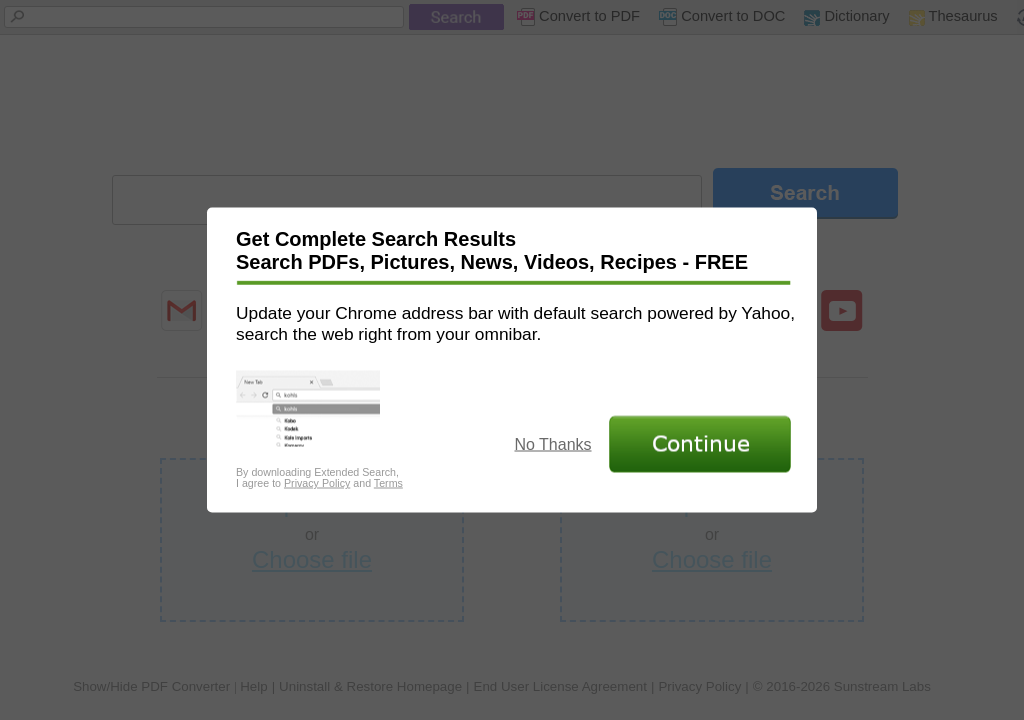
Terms (388, 483)
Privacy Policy (317, 483)
